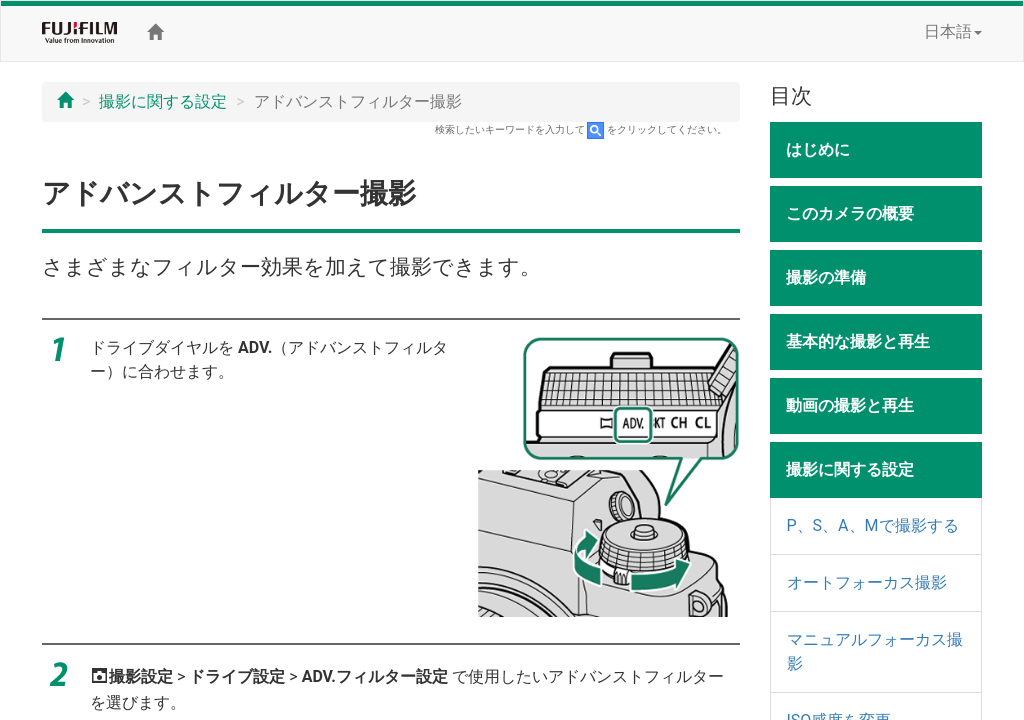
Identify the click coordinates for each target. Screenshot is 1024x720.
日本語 (953, 31)
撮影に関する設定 (163, 101)
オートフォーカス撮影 (867, 582)
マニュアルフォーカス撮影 (875, 651)
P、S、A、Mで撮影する (873, 525)
